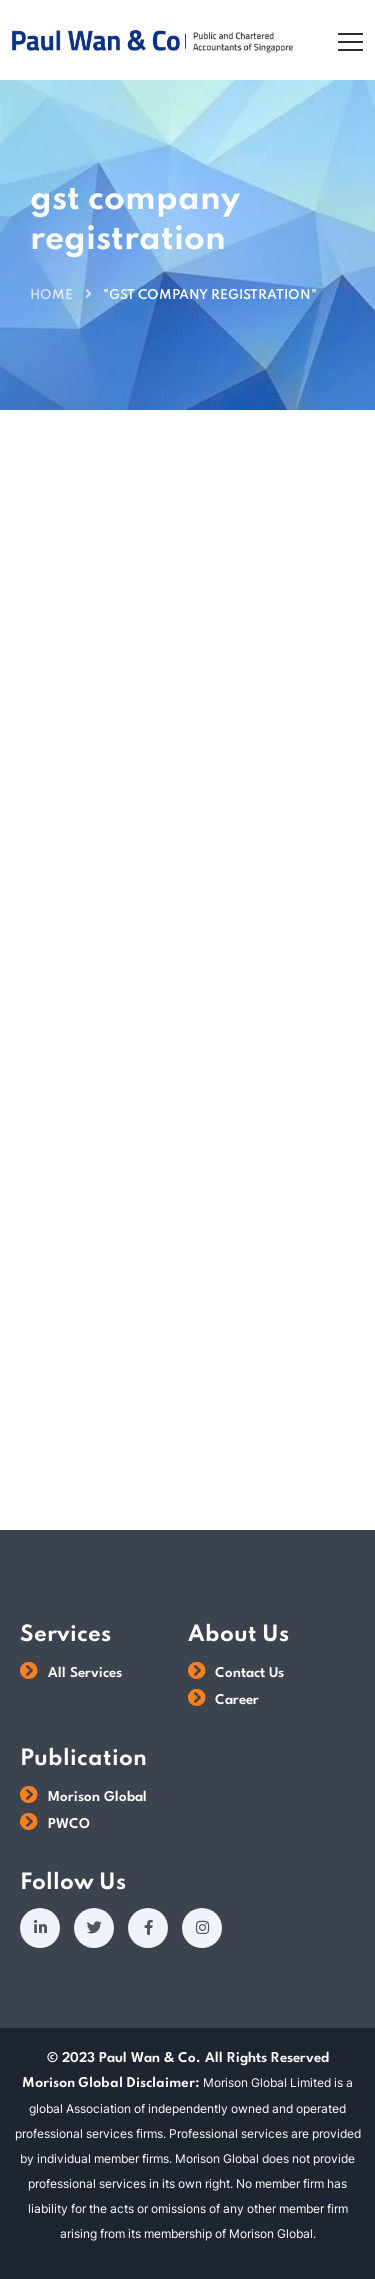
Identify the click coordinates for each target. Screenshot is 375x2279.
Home (51, 295)
